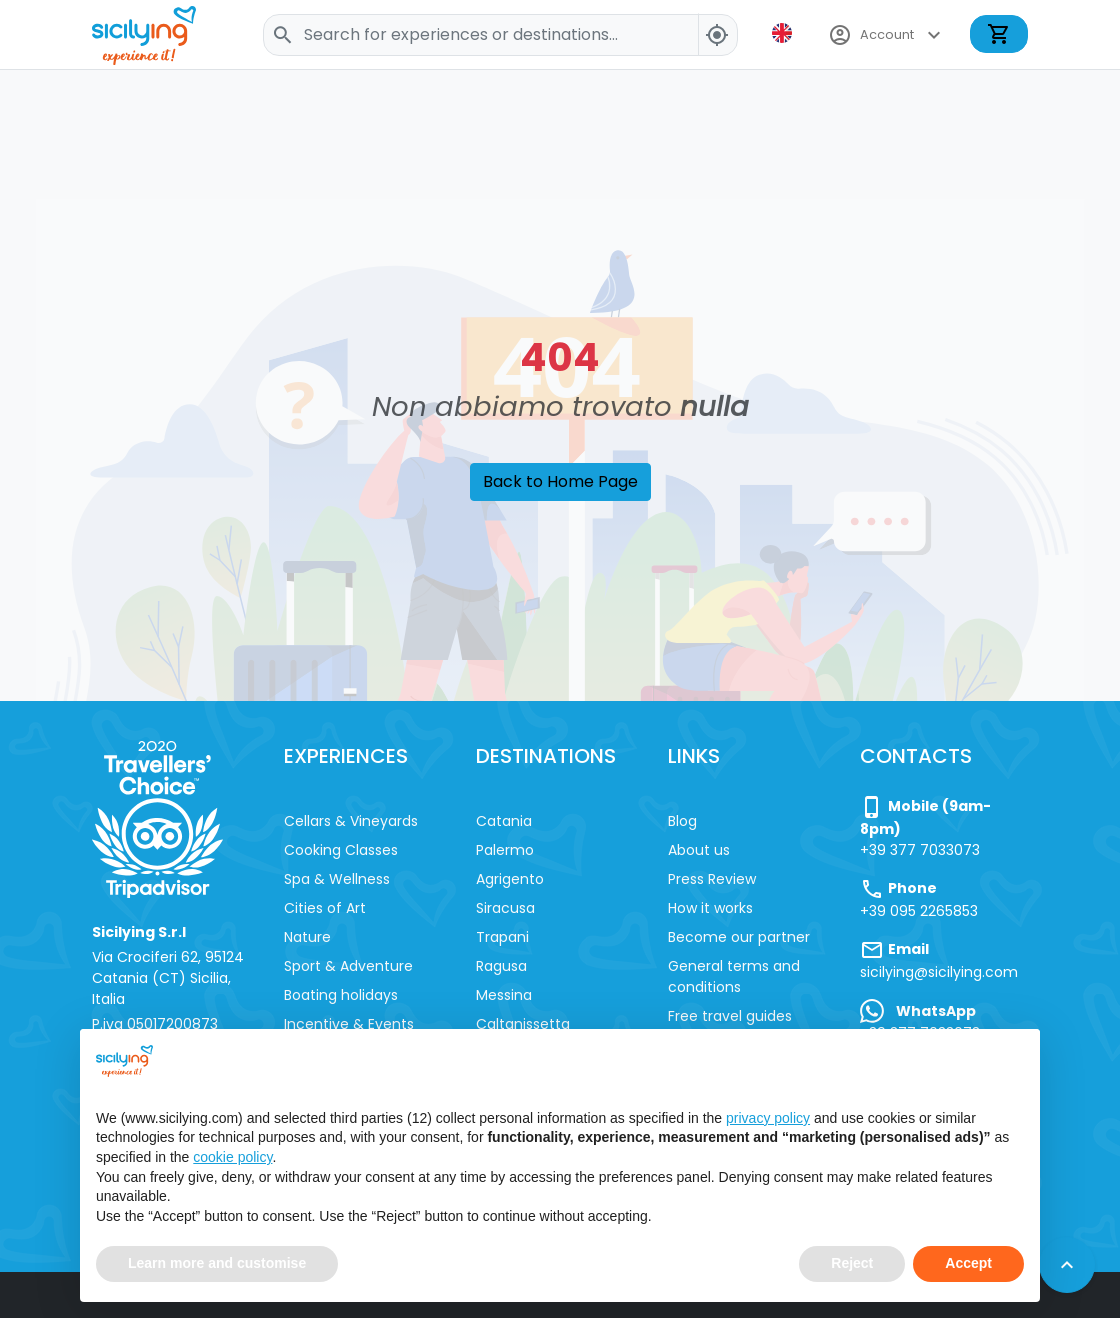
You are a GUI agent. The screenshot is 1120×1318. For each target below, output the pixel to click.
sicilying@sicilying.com (939, 972)
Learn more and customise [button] (217, 1264)
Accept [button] (968, 1264)
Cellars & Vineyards (351, 821)
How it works (710, 908)
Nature (307, 937)
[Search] (500, 35)
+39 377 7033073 (920, 850)
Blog (682, 821)
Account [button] (887, 35)
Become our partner (739, 937)
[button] (784, 33)
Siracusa (505, 908)
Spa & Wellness (337, 879)
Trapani (502, 937)
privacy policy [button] (768, 1118)
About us (699, 850)
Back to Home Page (560, 481)
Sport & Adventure (348, 966)
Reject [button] (852, 1264)
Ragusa (501, 966)
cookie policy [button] (232, 1157)
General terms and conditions (734, 976)
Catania (504, 821)
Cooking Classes (341, 850)
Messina (504, 995)
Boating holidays (341, 995)
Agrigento (510, 879)
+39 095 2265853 (919, 911)
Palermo (505, 850)
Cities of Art (325, 908)
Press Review (712, 879)
